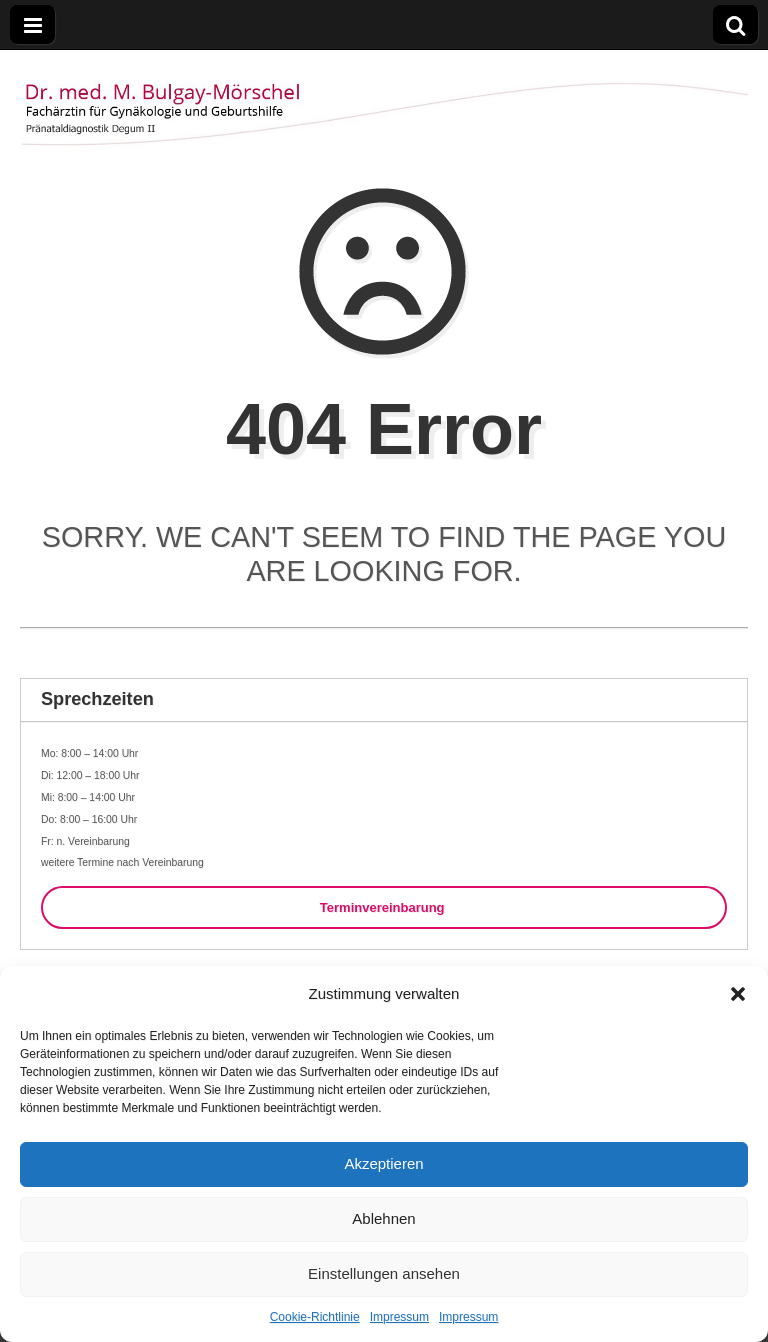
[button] (738, 994)
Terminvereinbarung (384, 907)
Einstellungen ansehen (384, 1273)
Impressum (399, 1317)
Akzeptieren (383, 1163)
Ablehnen (383, 1218)
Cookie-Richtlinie (315, 1317)
